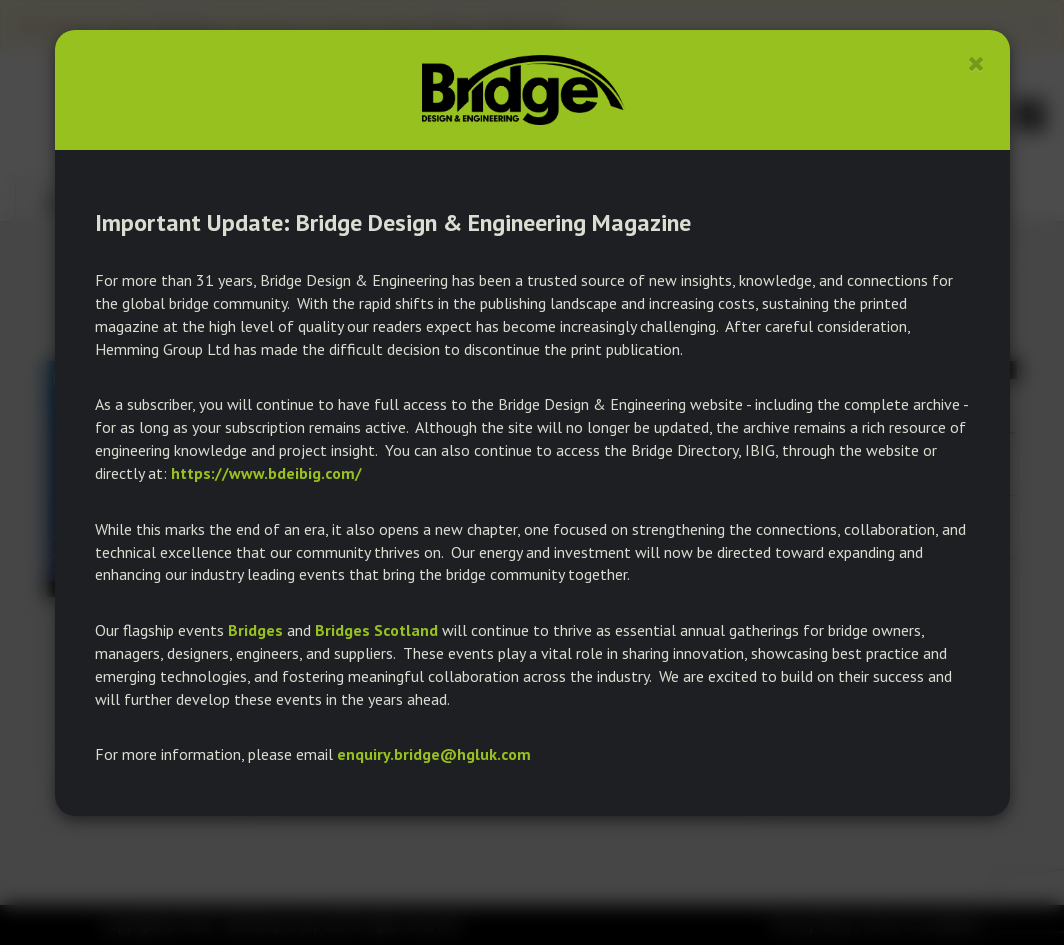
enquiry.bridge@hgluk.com (434, 754)
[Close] (976, 63)
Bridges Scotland (376, 630)
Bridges (255, 630)
